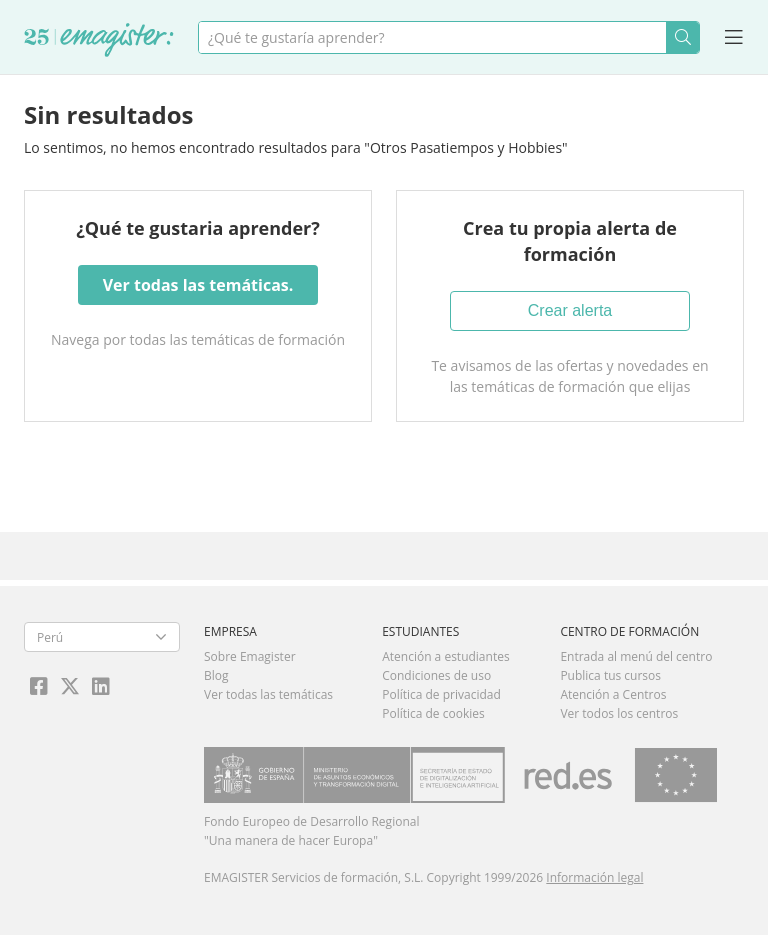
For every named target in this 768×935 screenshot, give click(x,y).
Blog (216, 675)
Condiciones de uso (436, 675)
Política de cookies (433, 713)
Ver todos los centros (619, 713)
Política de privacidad (441, 694)
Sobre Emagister (250, 656)
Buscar (682, 37)
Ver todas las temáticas (268, 694)
